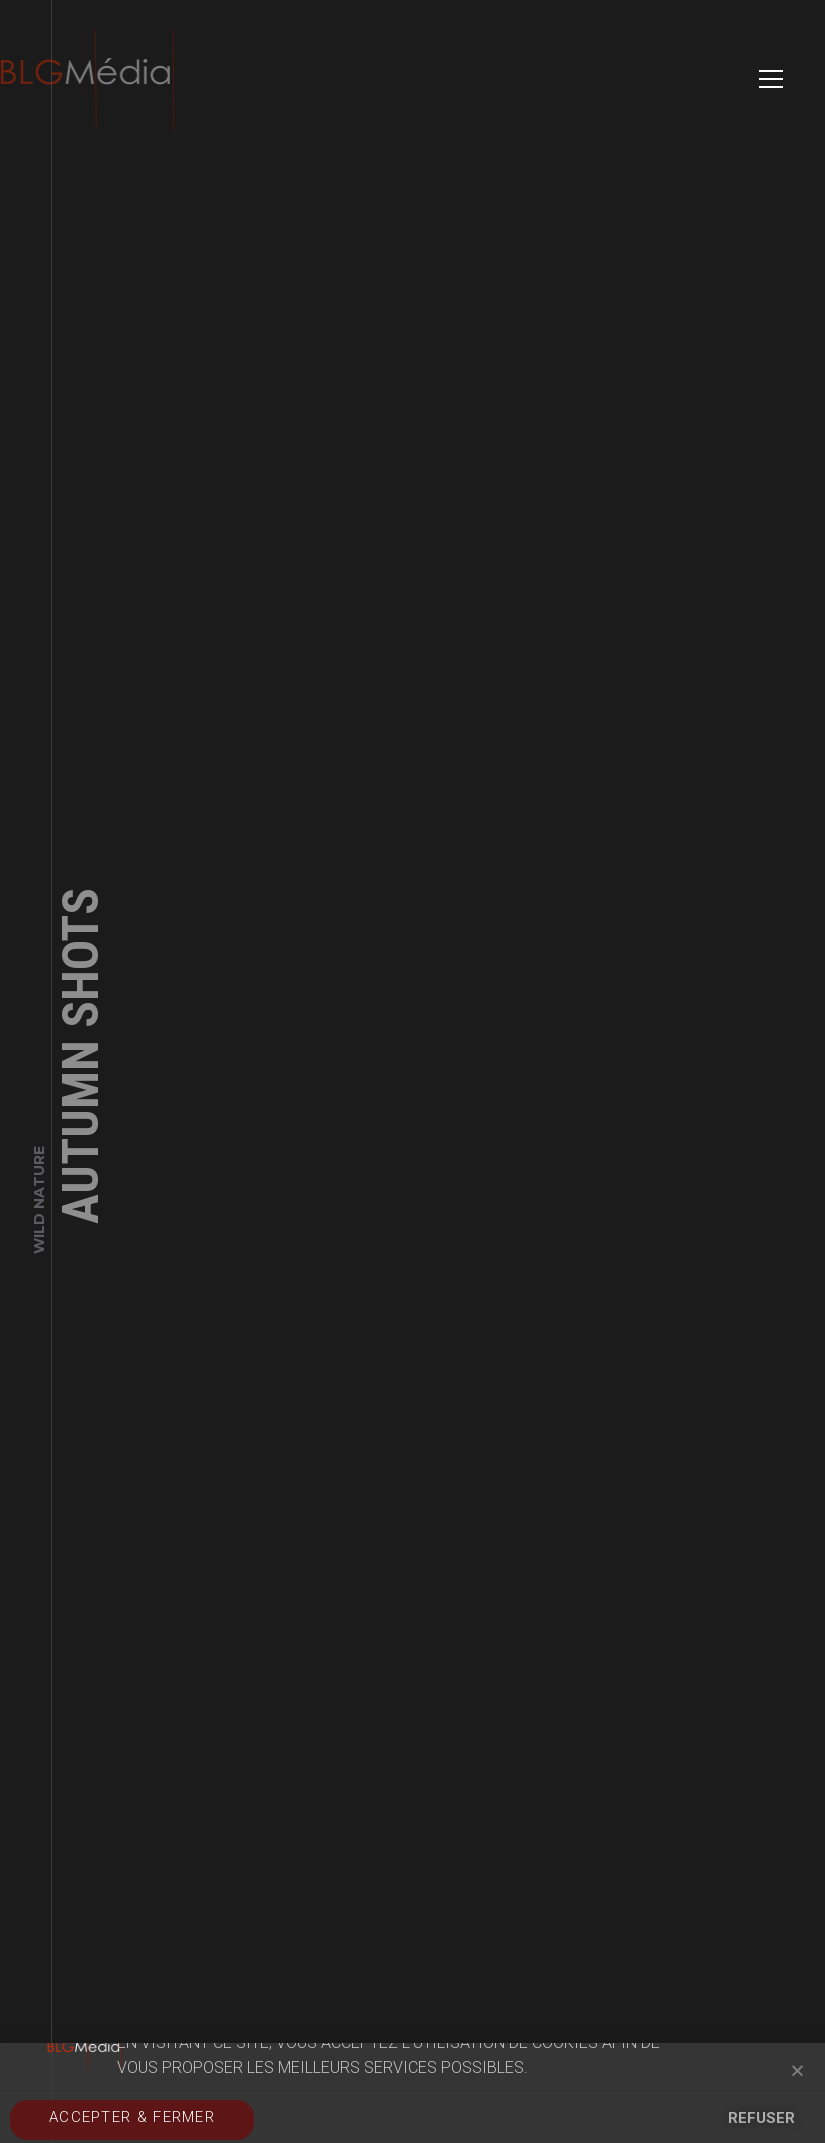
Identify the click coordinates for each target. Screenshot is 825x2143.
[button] (797, 2070)
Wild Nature (39, 1205)
